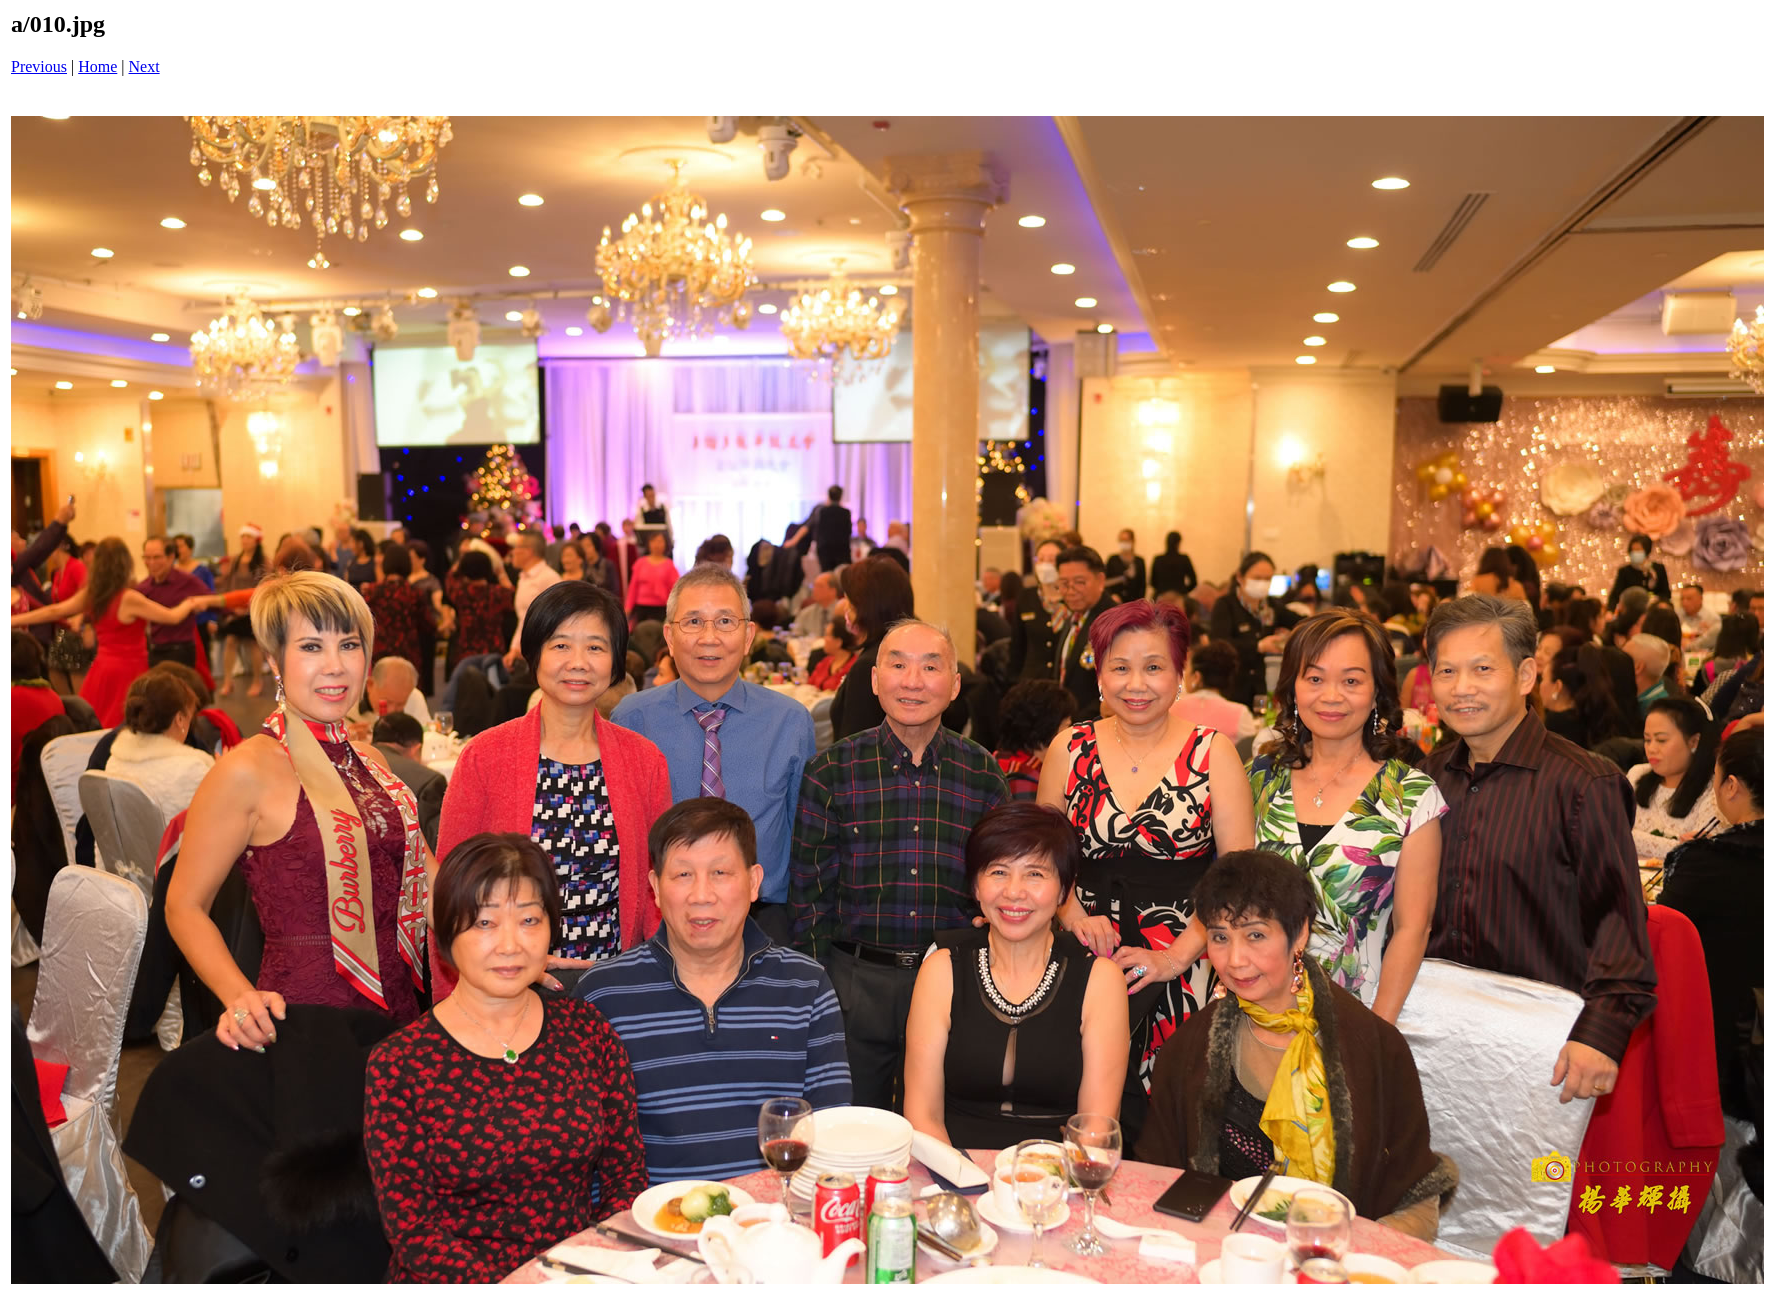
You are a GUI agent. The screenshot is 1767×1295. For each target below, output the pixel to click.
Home (97, 66)
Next (144, 66)
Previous (39, 66)
